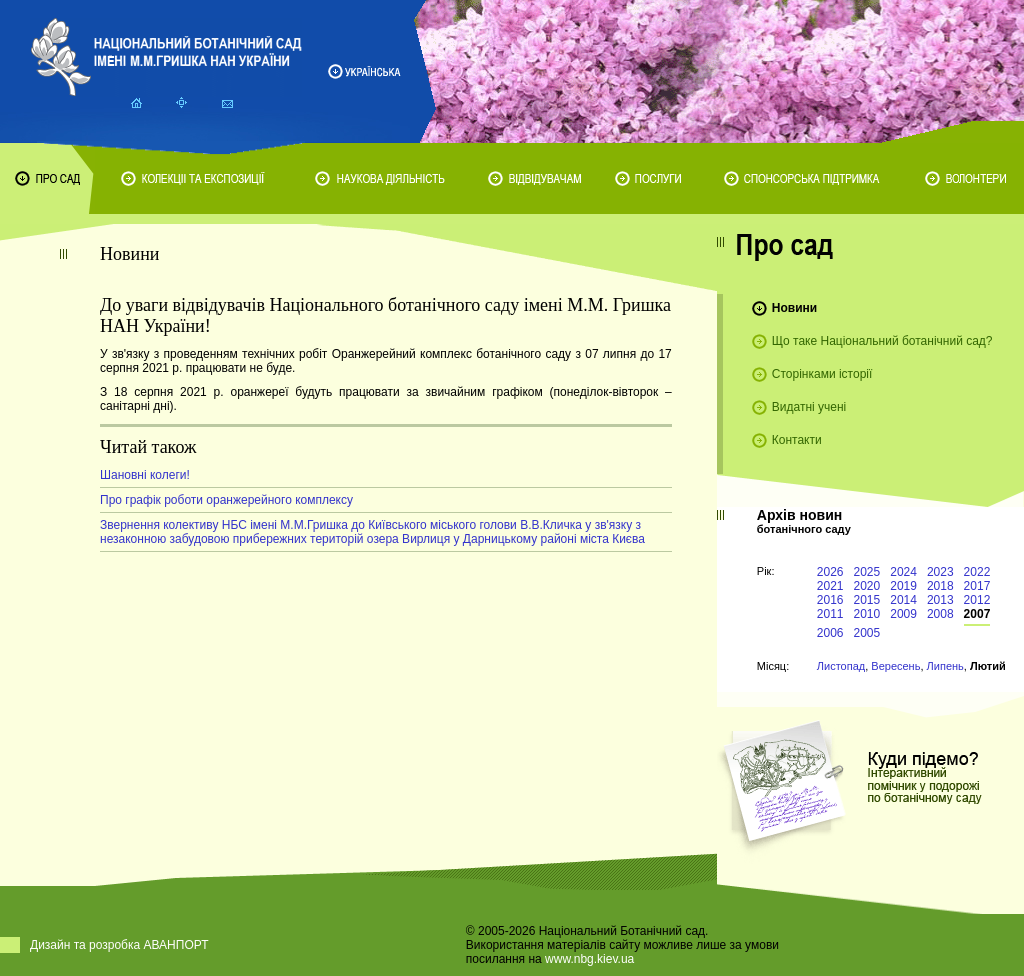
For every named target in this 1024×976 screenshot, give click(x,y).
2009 (903, 614)
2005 (867, 633)
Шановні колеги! (145, 475)
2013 (940, 600)
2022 (977, 572)
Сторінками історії (822, 374)
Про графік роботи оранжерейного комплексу (226, 500)
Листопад (841, 666)
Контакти (797, 440)
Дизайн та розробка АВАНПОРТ (119, 945)
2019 (903, 586)
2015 (867, 600)
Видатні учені (809, 407)
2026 (830, 572)
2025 (867, 572)
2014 (903, 600)
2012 (977, 600)
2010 (867, 614)
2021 (830, 586)
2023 (940, 572)
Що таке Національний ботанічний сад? (882, 341)
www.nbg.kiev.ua (589, 959)
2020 (867, 586)
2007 (977, 614)
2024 (903, 572)
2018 (940, 586)
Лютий (988, 666)
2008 (940, 614)
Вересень (895, 666)
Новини (794, 308)
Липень (945, 666)
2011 (830, 614)
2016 (830, 600)
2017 (977, 586)
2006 (830, 633)
